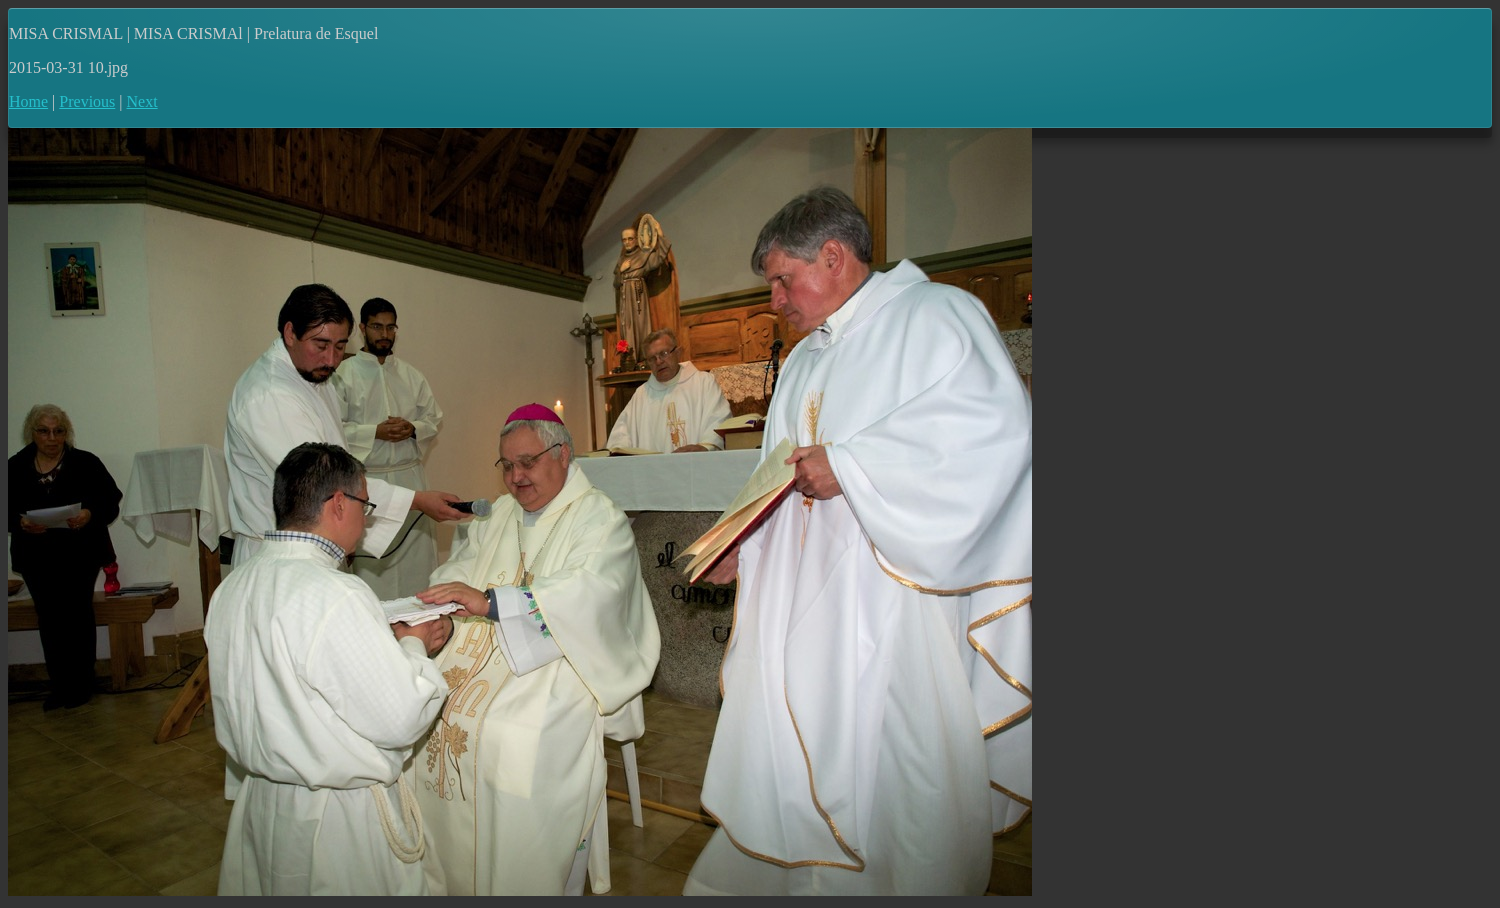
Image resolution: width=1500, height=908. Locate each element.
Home (28, 101)
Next (142, 101)
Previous (87, 101)
